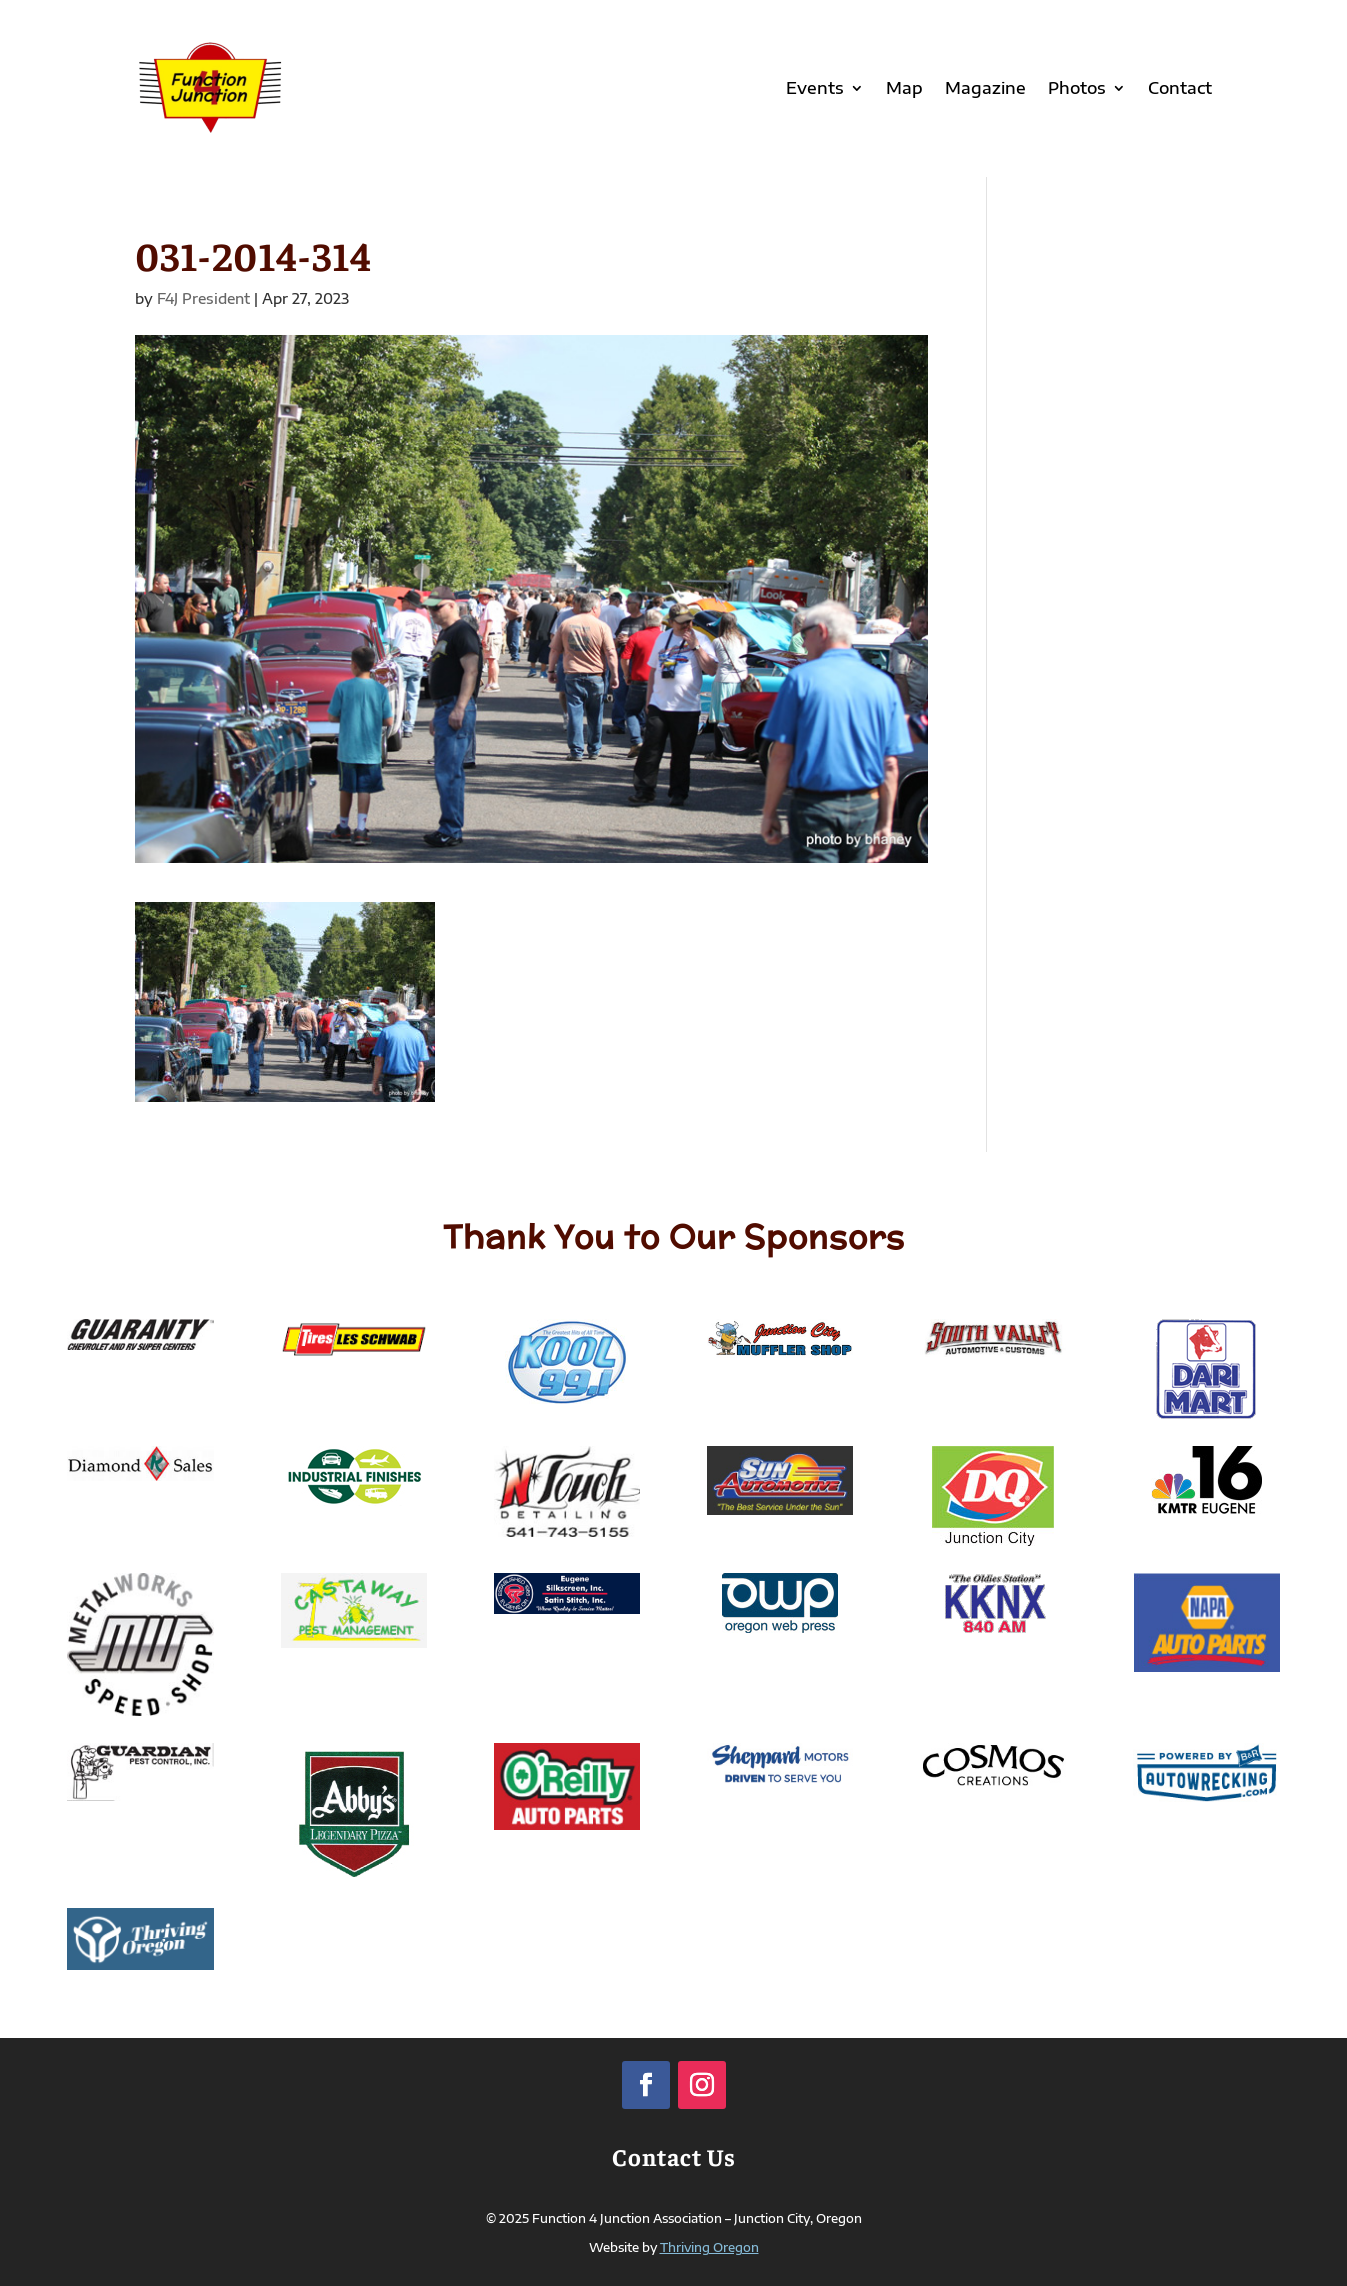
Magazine (985, 88)
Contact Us (674, 2156)
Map (904, 88)
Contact (1180, 88)
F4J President (203, 298)
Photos (1077, 88)
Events (815, 88)
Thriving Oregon (709, 2247)
